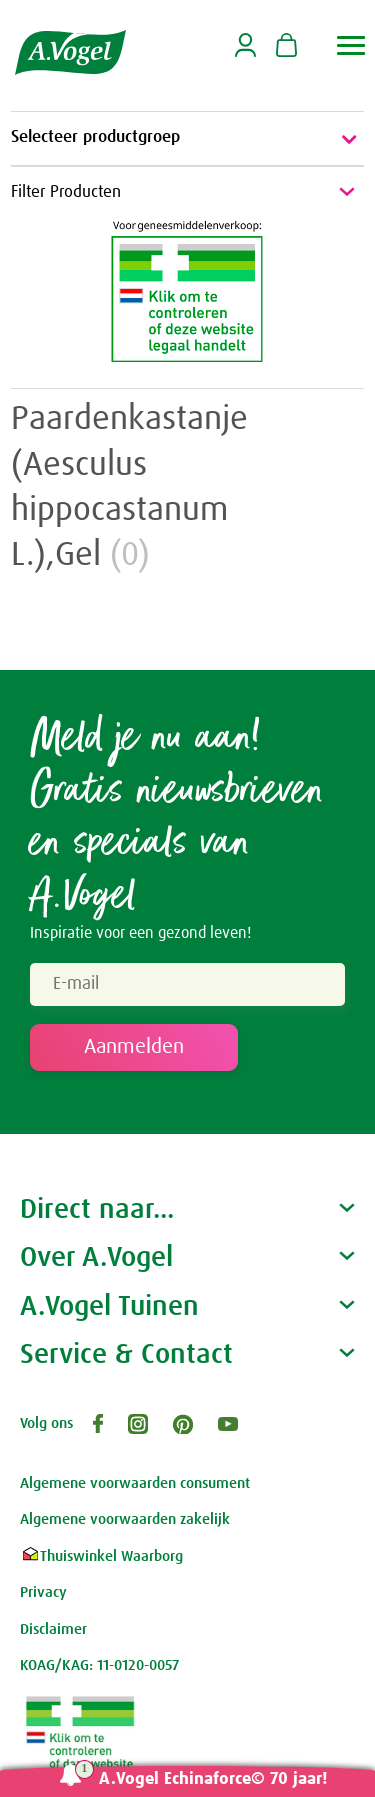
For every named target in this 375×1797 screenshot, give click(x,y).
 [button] (351, 45)
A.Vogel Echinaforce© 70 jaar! (213, 1779)
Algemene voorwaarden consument (135, 1483)
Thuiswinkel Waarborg (101, 1556)
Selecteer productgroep (187, 139)
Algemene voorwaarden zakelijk (125, 1519)
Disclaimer (53, 1629)
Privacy (43, 1592)
